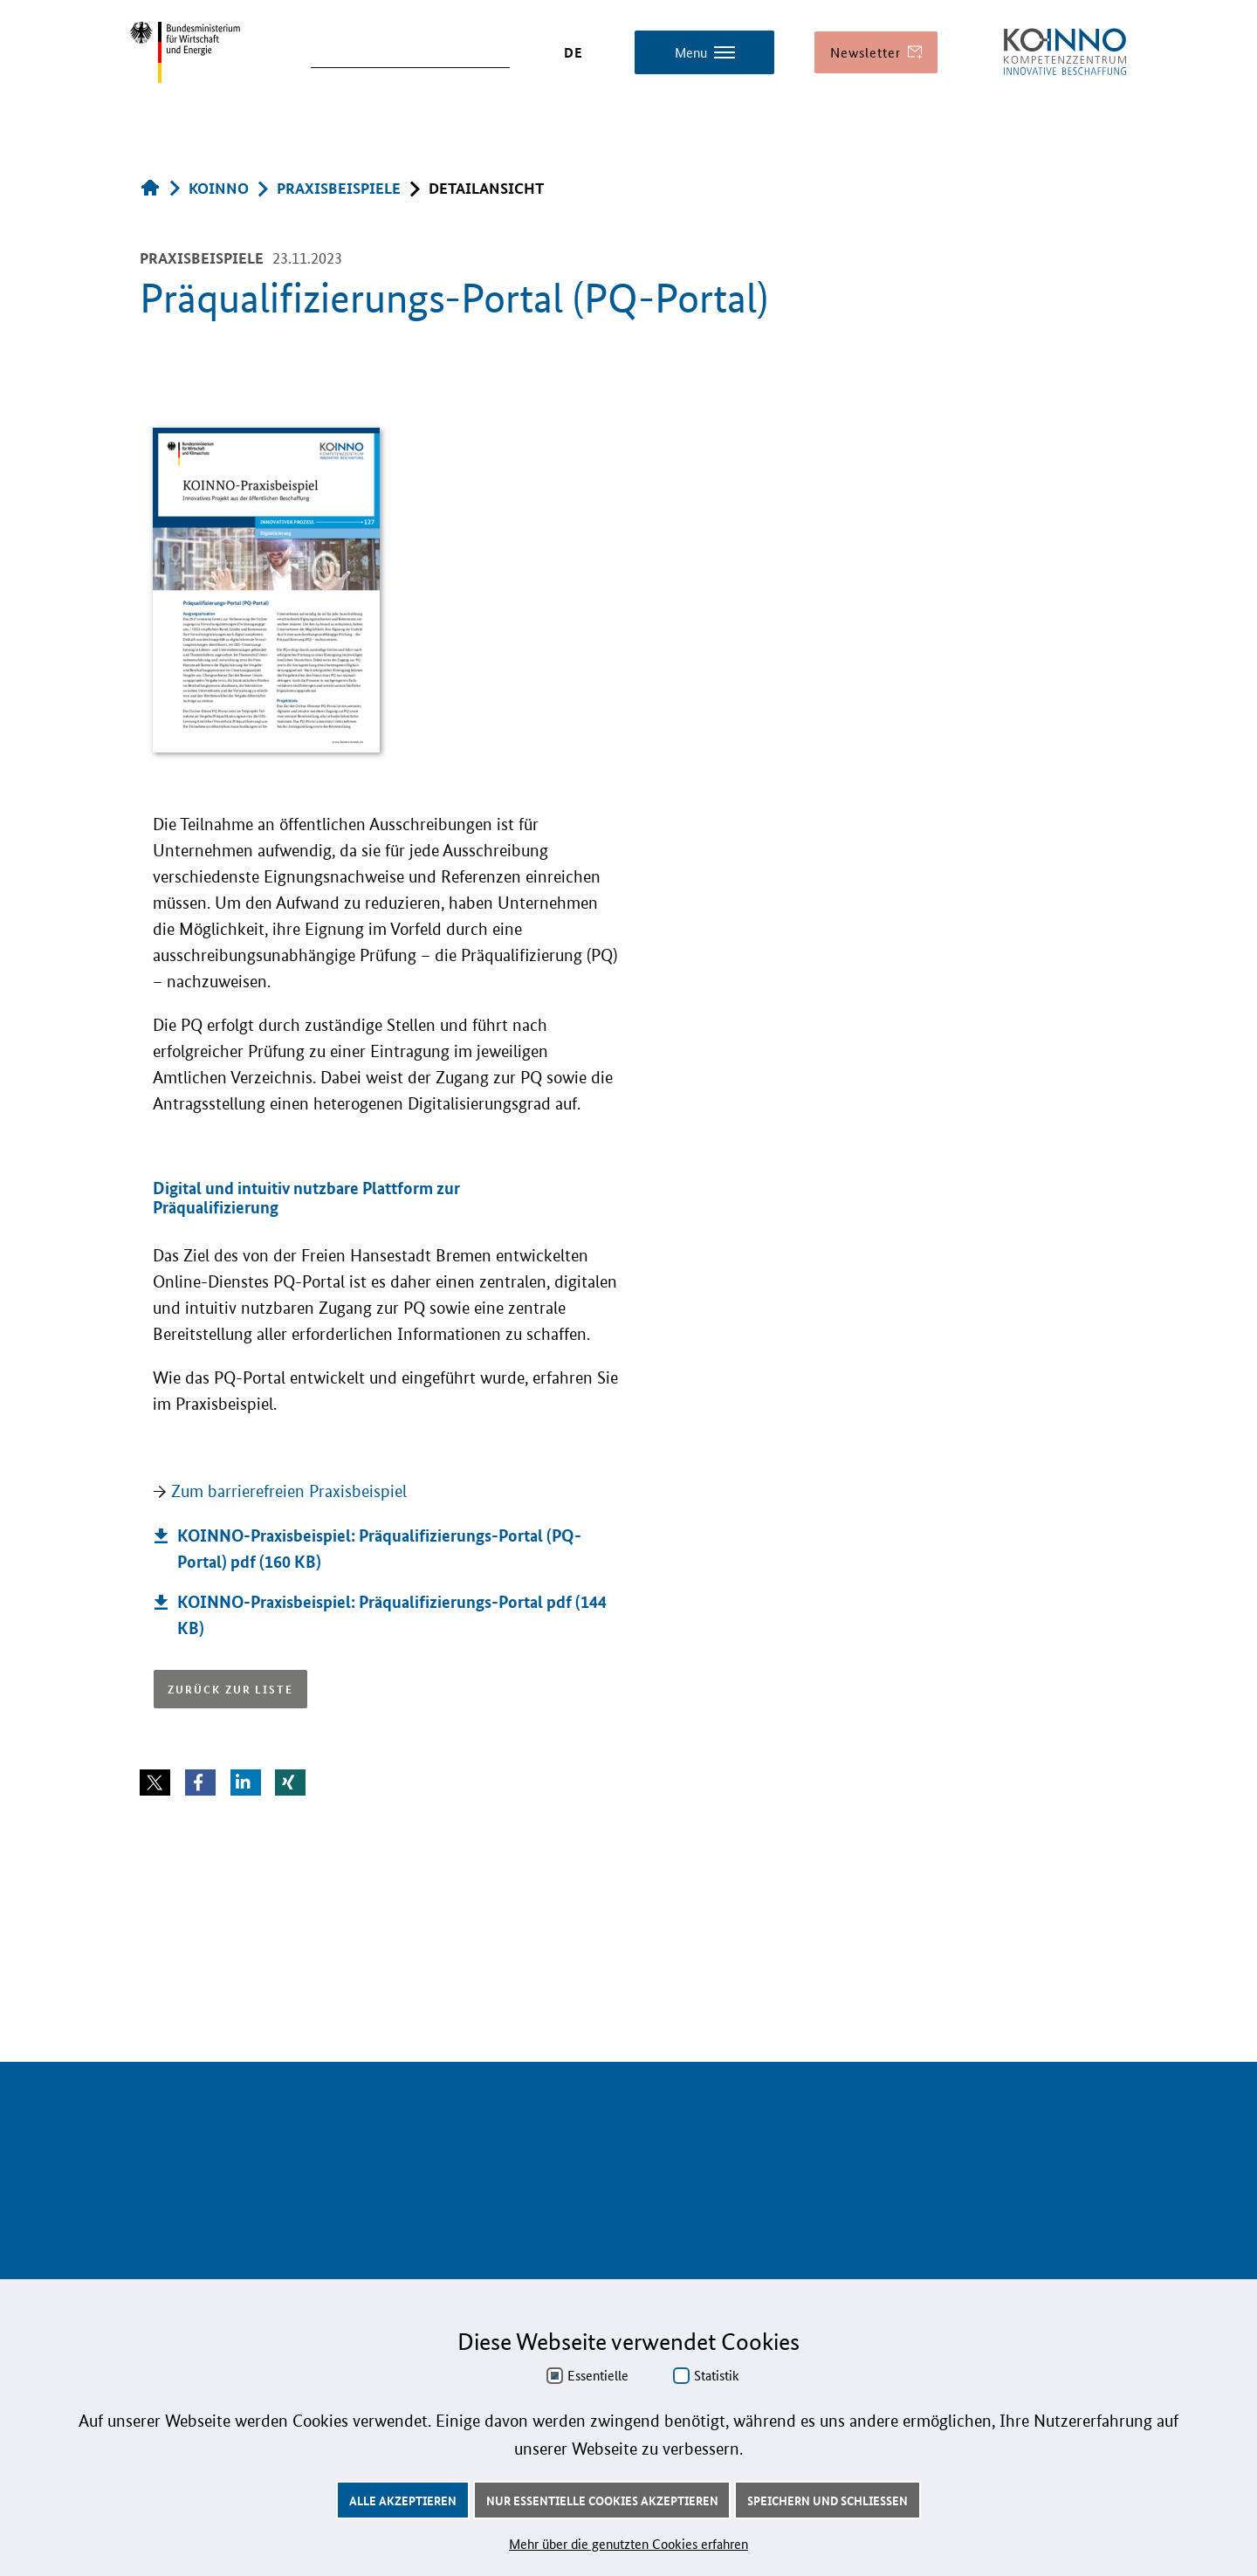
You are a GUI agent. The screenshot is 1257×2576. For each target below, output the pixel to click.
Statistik (716, 2375)
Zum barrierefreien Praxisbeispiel (289, 1491)
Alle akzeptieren (403, 2500)
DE (573, 52)
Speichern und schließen (827, 2500)
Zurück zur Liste (230, 1689)
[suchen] (410, 50)
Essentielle (597, 2375)
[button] (155, 1782)
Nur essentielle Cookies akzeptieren (602, 2500)
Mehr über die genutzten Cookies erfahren (628, 2543)
